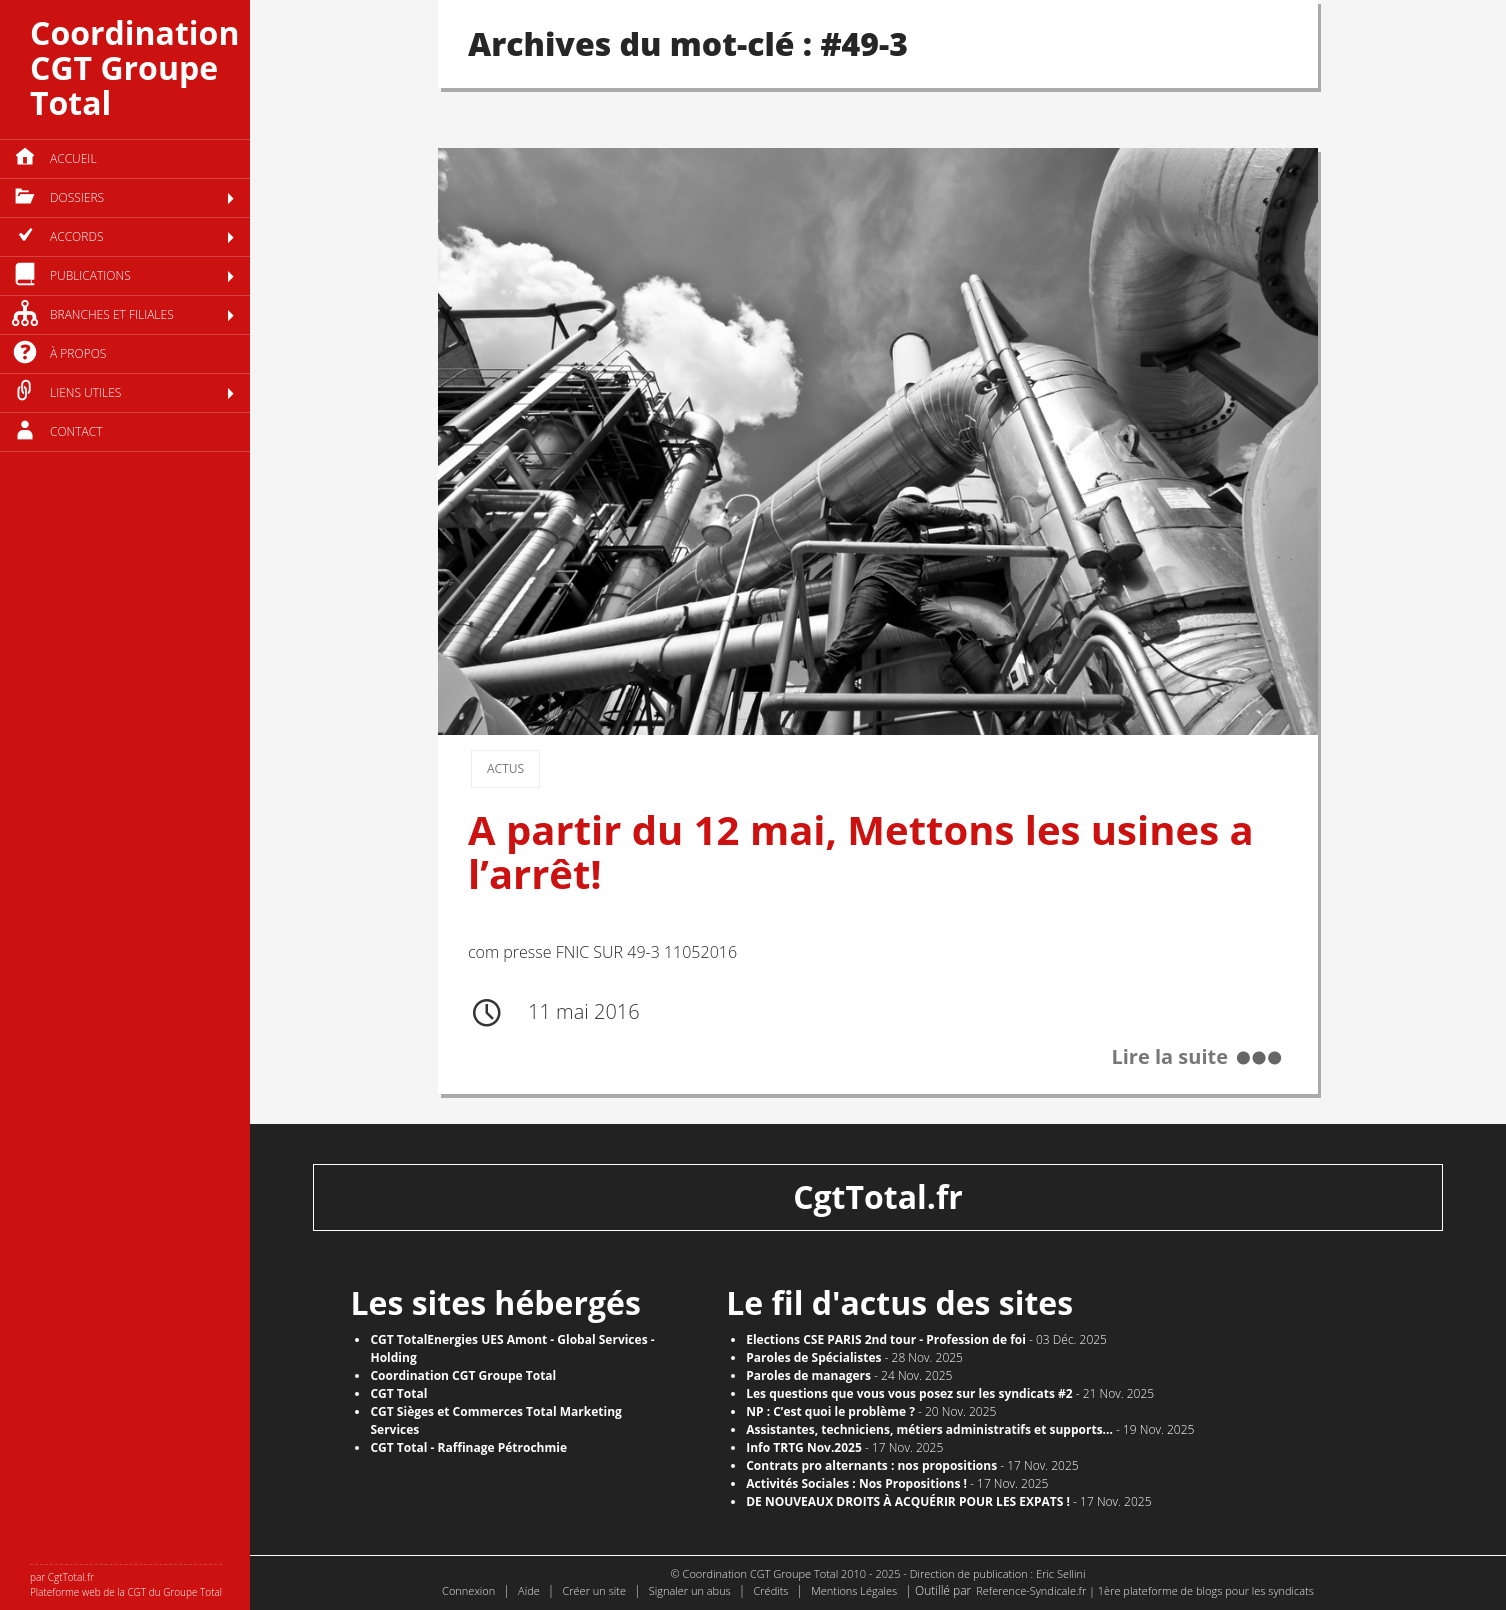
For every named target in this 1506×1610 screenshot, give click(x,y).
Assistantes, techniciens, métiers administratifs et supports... (929, 1429)
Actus (505, 768)
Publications (90, 275)
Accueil (73, 158)
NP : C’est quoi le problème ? (830, 1411)
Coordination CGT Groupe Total (134, 67)
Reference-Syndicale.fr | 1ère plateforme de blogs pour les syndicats (1145, 1590)
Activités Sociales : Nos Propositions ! (856, 1483)
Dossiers (77, 197)
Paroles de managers (808, 1375)
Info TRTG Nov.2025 (804, 1447)
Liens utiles (85, 392)
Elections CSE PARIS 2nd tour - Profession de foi (886, 1339)
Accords (76, 236)
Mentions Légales (854, 1590)
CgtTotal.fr (878, 1196)
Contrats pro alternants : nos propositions (871, 1465)
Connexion (468, 1590)
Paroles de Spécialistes (813, 1357)
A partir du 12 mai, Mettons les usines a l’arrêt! (861, 851)
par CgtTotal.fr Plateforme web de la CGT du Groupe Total (126, 1584)
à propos (78, 353)
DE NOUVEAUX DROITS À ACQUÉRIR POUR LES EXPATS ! (908, 1501)
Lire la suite (1169, 1057)
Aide (529, 1590)
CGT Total (398, 1393)
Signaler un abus (690, 1590)
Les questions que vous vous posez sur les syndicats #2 (909, 1393)
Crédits (770, 1590)
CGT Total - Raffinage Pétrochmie (468, 1447)
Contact (76, 431)
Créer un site (594, 1590)
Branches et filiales (112, 314)
